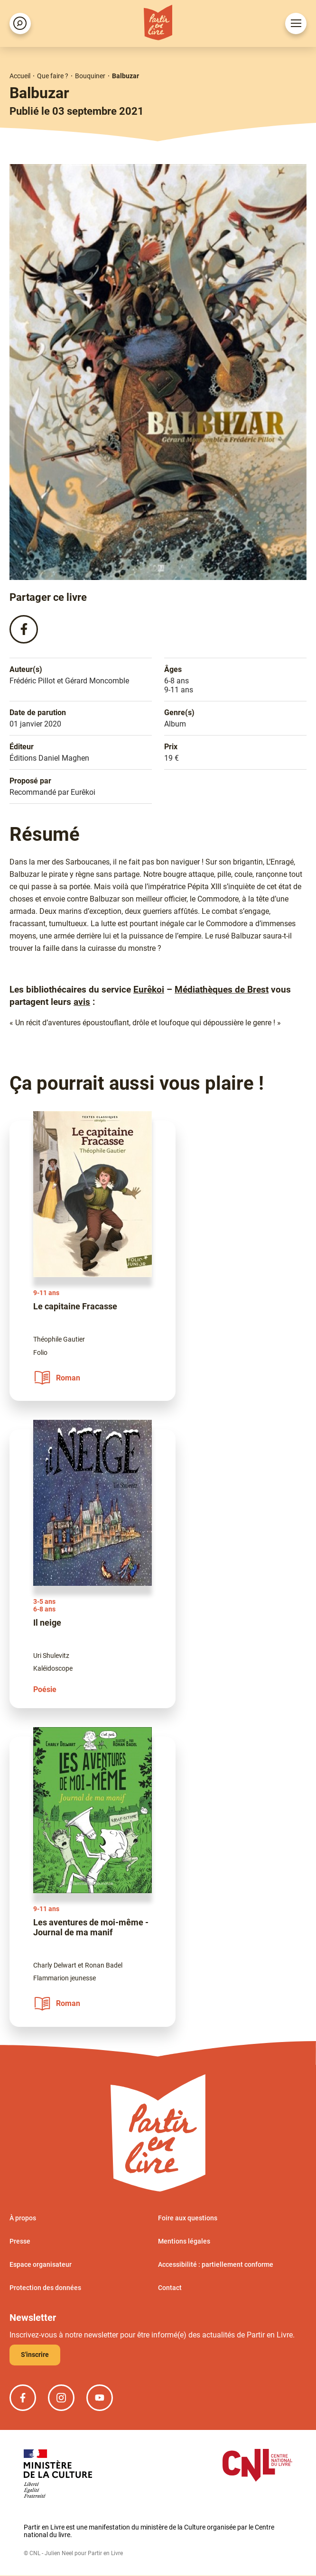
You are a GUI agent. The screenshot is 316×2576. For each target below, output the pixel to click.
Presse (19, 2241)
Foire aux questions (187, 2218)
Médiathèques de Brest (222, 989)
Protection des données (45, 2288)
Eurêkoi (148, 989)
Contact (170, 2288)
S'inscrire (35, 2355)
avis (82, 1002)
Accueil (19, 76)
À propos (22, 2218)
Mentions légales (184, 2241)
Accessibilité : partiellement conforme (215, 2265)
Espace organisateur (40, 2265)
